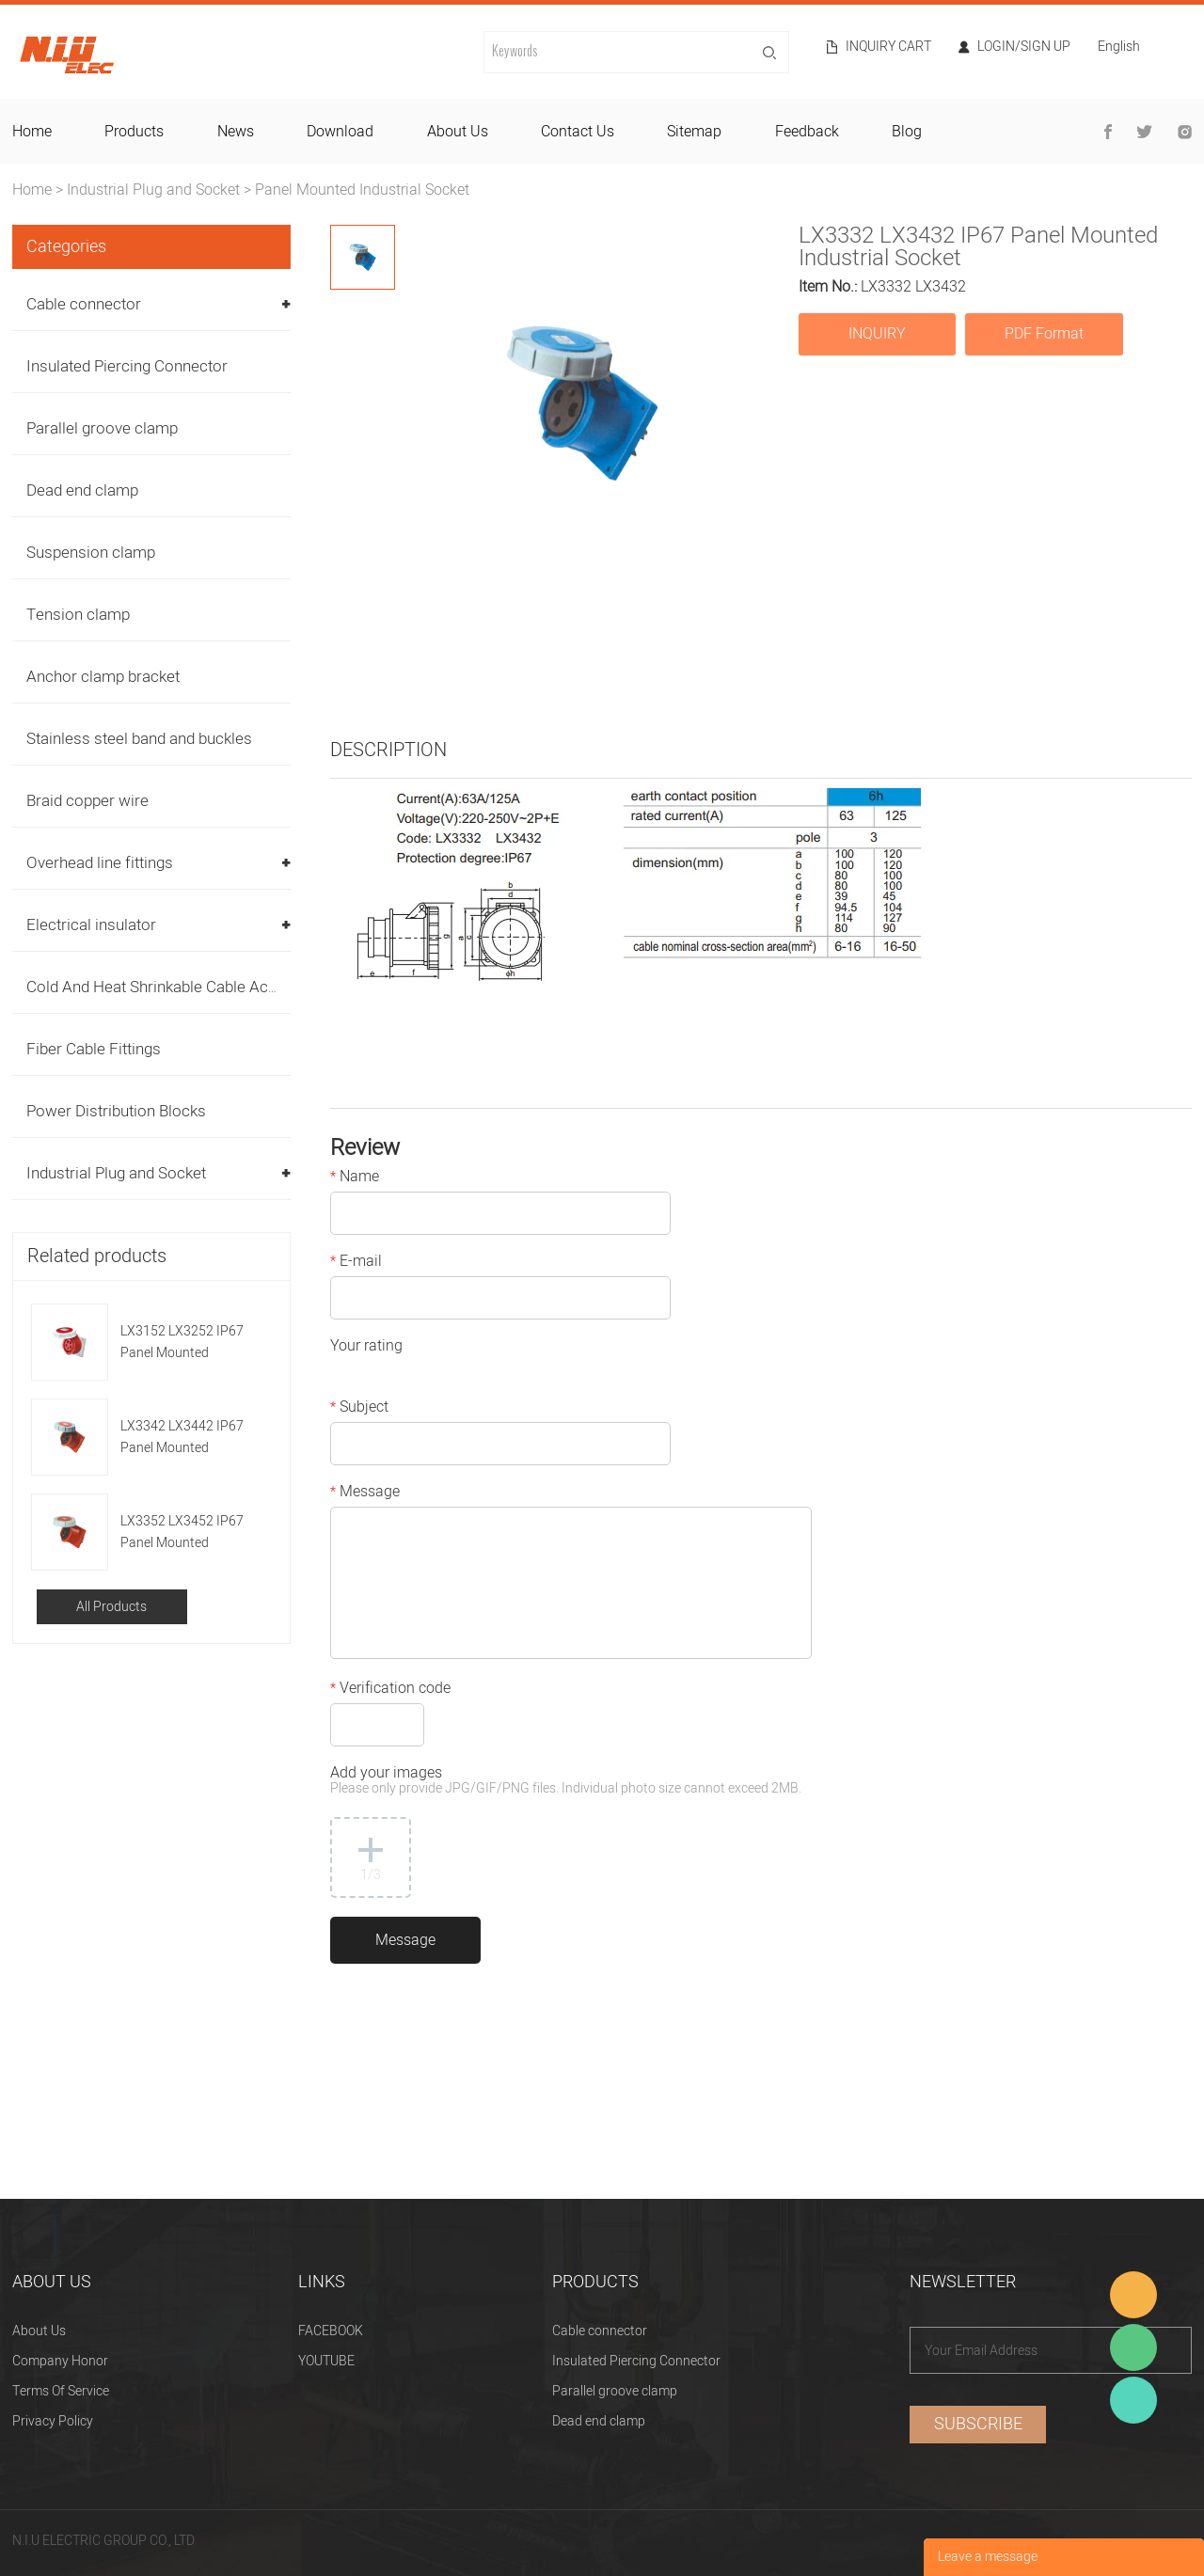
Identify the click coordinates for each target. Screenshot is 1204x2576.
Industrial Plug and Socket (153, 190)
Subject (359, 1408)
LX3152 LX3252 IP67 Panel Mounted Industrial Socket (182, 1342)
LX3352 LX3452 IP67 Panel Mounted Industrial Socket (182, 1532)
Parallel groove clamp (102, 428)
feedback (807, 131)
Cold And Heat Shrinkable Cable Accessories (182, 987)
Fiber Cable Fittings (93, 1049)
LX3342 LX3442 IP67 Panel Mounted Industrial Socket (182, 1437)
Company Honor (60, 2361)
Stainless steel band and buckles (139, 739)
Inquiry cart (888, 47)
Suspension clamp (90, 552)
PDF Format (1044, 334)
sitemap (694, 131)
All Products (111, 1607)
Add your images (565, 1781)
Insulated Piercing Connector (127, 366)
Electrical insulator (91, 925)
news (235, 131)
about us (457, 131)
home (32, 131)
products (134, 131)
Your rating (366, 1347)
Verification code (390, 1690)
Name (354, 1178)
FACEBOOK (330, 2331)
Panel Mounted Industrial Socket (362, 190)
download (340, 131)
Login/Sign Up (1023, 47)
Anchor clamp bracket (103, 676)
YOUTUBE (326, 2361)
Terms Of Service (60, 2391)
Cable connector (83, 304)
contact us (577, 131)
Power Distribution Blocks (116, 1111)
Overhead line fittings (99, 863)
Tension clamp (78, 614)
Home (32, 190)
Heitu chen (1133, 2400)
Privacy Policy (52, 2421)
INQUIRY (877, 334)
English (1119, 48)
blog (907, 131)
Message (365, 1493)
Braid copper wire (87, 801)
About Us (39, 2331)
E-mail (356, 1263)
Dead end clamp (82, 490)
